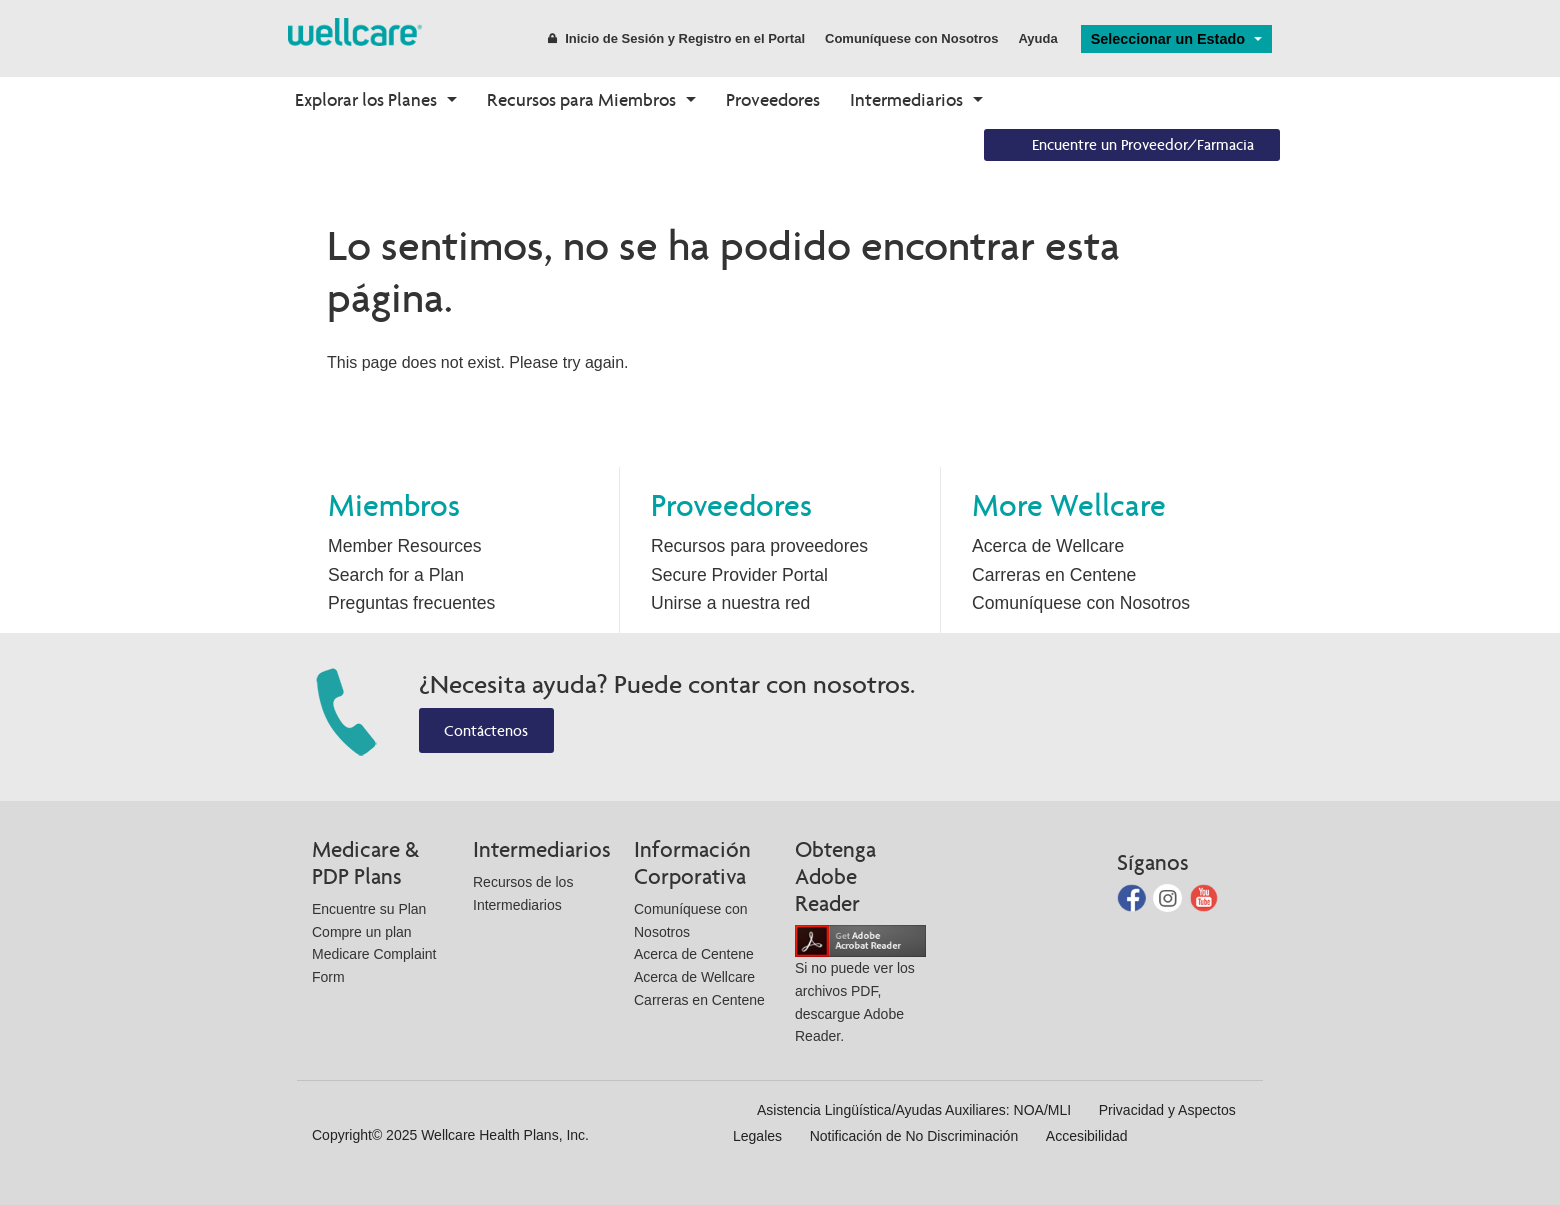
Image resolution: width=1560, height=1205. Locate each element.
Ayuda (1037, 38)
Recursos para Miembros (581, 99)
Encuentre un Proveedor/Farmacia (1143, 144)
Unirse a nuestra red (730, 603)
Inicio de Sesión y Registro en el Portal (676, 38)
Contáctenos (486, 730)
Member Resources (405, 546)
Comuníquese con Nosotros (911, 38)
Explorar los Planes (366, 99)
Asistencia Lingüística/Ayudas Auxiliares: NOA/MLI (914, 1110)
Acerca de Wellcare (1048, 546)
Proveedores (773, 99)
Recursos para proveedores (759, 546)
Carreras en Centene (1054, 575)
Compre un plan (362, 932)
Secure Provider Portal (739, 575)
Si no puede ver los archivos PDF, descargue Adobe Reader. (860, 988)
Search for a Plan (396, 575)
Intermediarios (906, 99)
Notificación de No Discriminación (914, 1136)
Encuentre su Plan (369, 909)
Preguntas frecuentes (411, 603)
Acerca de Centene (694, 954)
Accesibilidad (1087, 1136)
